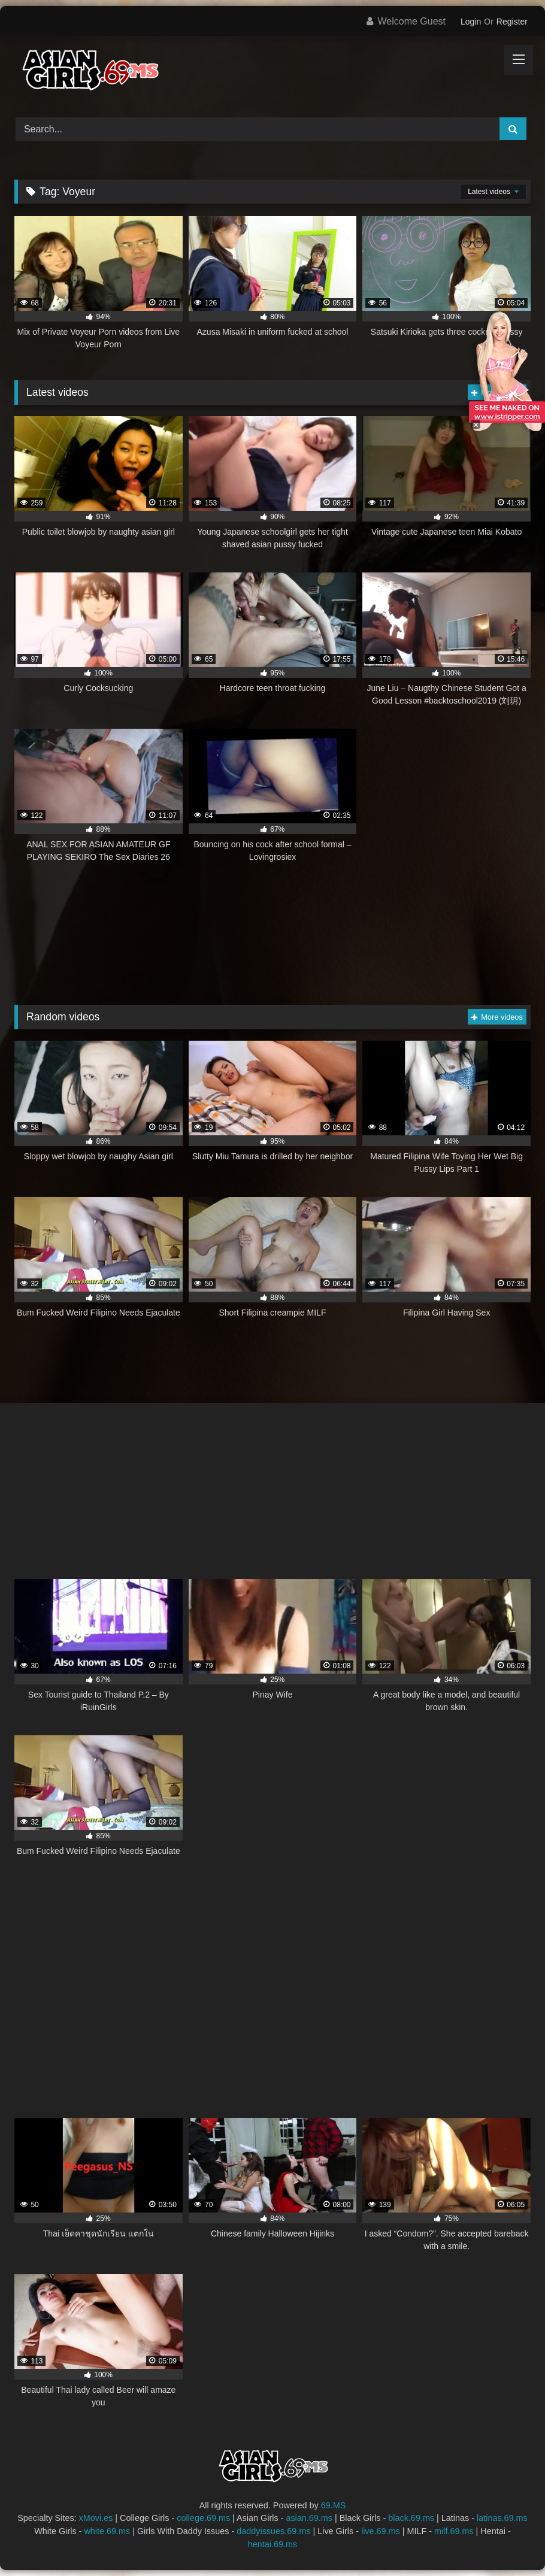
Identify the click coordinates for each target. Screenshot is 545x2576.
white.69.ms (107, 2531)
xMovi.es (96, 2518)
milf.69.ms (454, 2531)
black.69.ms (411, 2518)
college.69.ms (203, 2518)
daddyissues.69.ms (273, 2531)
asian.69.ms (309, 2518)
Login (471, 21)
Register (512, 21)
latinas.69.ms (502, 2518)
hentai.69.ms (272, 2544)
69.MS (333, 2505)
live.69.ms (380, 2531)
